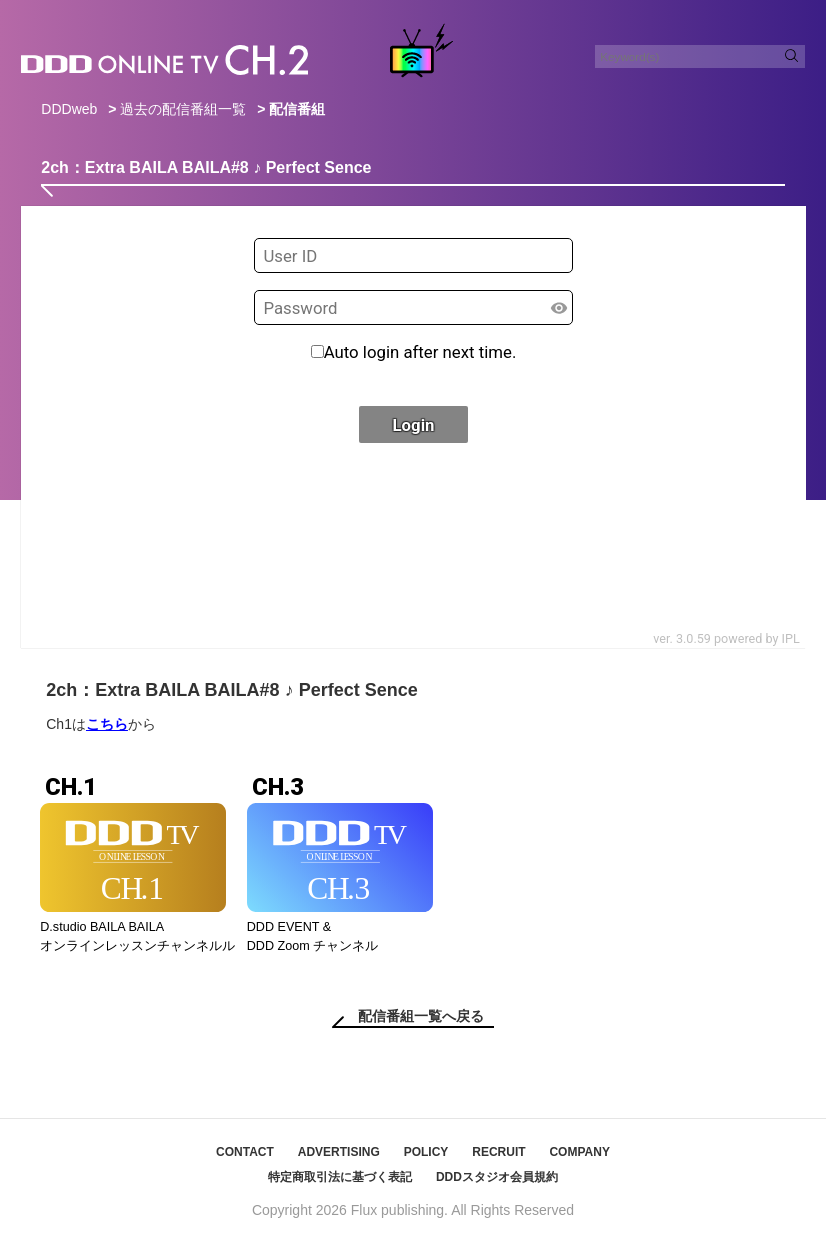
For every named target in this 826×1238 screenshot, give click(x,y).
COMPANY (579, 1152)
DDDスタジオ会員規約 (497, 1177)
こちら (107, 724)
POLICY (426, 1152)
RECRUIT (498, 1152)
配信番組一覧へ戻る (421, 1016)
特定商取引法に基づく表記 (340, 1177)
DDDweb (69, 109)
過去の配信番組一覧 (183, 109)
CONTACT (245, 1152)
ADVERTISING (339, 1152)
